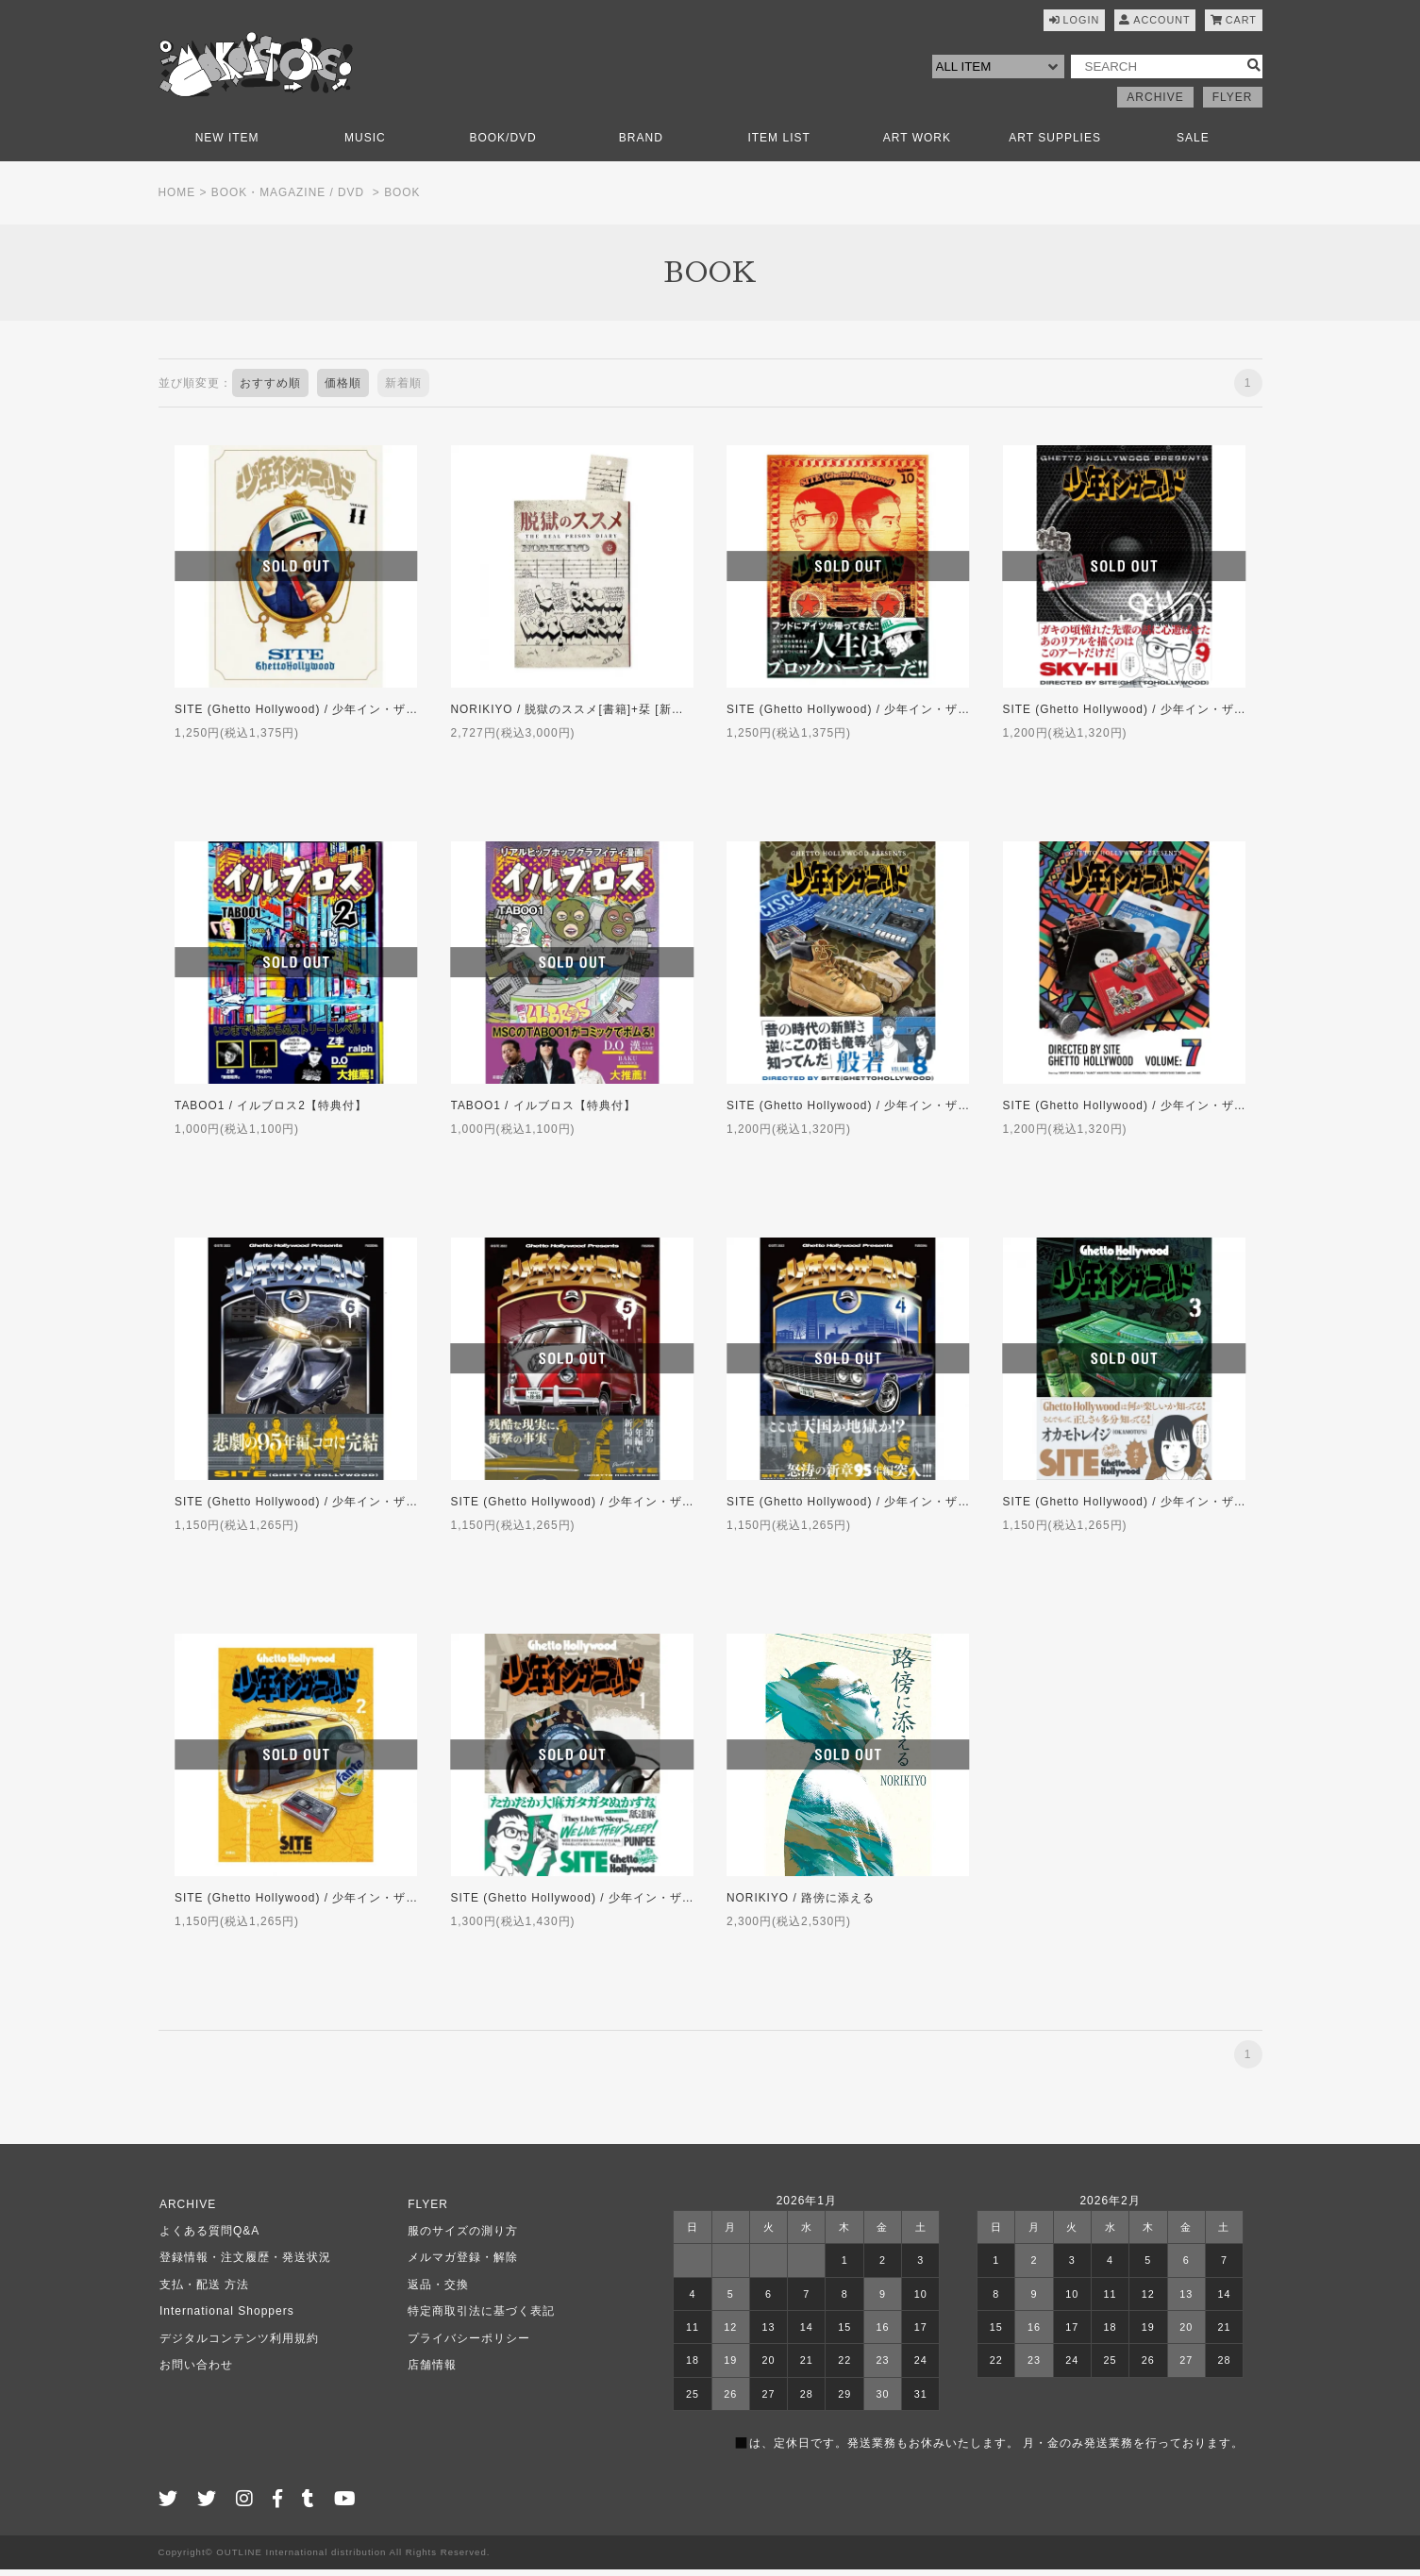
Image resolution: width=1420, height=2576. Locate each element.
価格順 (343, 389)
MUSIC (365, 144)
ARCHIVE (1155, 103)
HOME (177, 199)
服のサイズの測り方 (462, 2237)
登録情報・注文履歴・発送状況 (244, 2264)
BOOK (404, 199)
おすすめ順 (270, 389)
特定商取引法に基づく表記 (480, 2317)
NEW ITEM (227, 144)
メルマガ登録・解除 (462, 2264)
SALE (1193, 144)
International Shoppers (226, 2317)
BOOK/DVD (502, 144)
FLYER (1232, 103)
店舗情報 (431, 2371)
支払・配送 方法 (203, 2291)
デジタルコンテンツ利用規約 (238, 2345)
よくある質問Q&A (209, 2237)
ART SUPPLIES (1055, 144)
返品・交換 (437, 2291)
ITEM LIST (778, 144)
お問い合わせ (195, 2371)
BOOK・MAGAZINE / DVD (288, 199)
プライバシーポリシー (468, 2345)
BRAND (641, 144)
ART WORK (917, 144)
